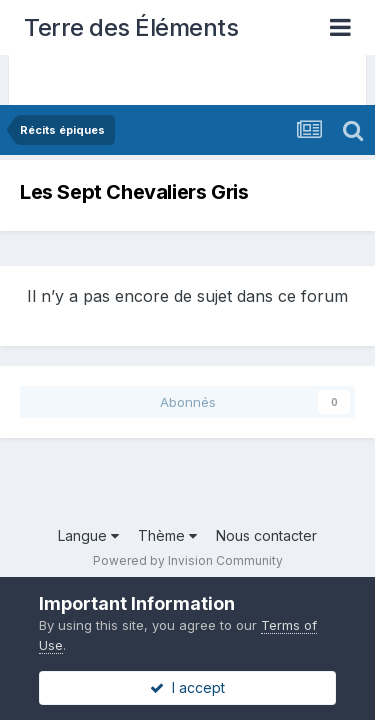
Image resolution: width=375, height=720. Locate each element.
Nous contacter (266, 535)
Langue (88, 535)
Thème (167, 535)
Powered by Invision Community (188, 560)
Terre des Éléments (131, 27)
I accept (187, 687)
